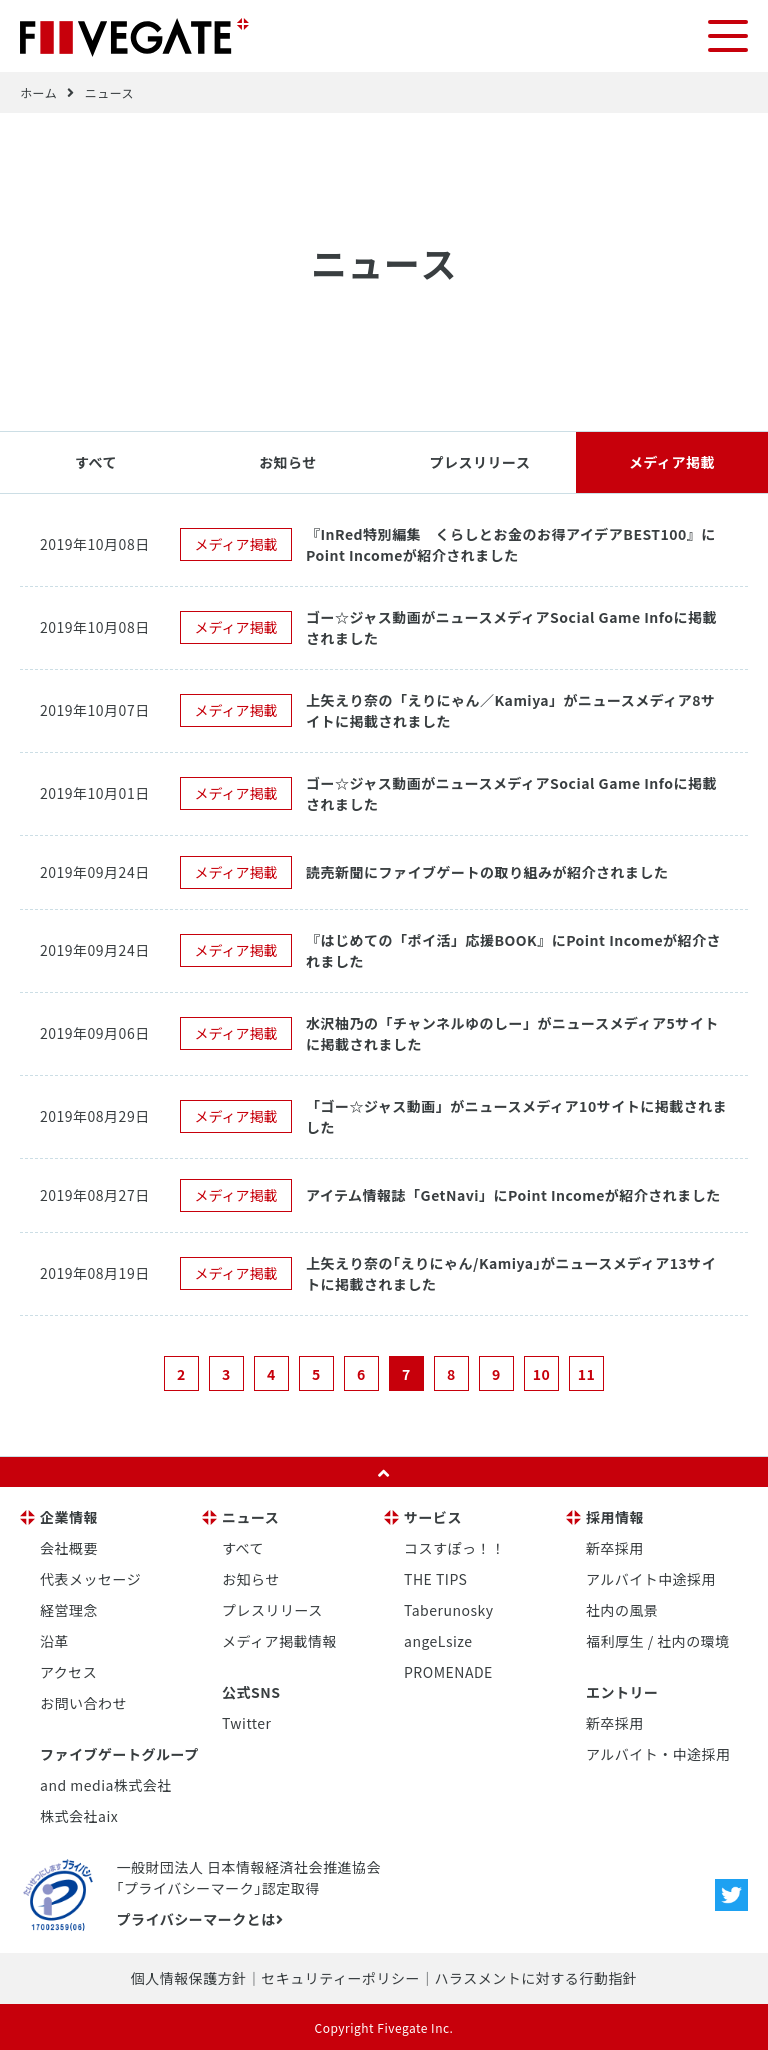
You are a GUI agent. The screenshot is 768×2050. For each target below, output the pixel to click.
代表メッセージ (90, 1578)
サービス (433, 1516)
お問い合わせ (83, 1702)
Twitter (247, 1722)
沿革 (54, 1640)
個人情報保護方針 (189, 1977)
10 (542, 1373)
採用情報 (615, 1516)
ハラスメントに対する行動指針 (535, 1977)
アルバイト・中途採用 (658, 1753)
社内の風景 (622, 1609)
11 (587, 1373)
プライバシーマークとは (199, 1918)
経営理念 (69, 1609)
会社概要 (69, 1547)
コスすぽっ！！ (455, 1547)
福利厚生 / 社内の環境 (658, 1640)
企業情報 (69, 1516)
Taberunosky (448, 1609)
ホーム (38, 91)
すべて (96, 461)
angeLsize (438, 1640)
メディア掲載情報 (279, 1640)
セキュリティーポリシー (340, 1977)
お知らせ (288, 461)
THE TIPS (435, 1578)
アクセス (68, 1671)
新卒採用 (615, 1547)
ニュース (109, 91)
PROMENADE (448, 1671)
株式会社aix (79, 1815)
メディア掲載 (672, 461)
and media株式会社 (106, 1784)
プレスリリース (480, 461)
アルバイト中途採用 (651, 1578)
